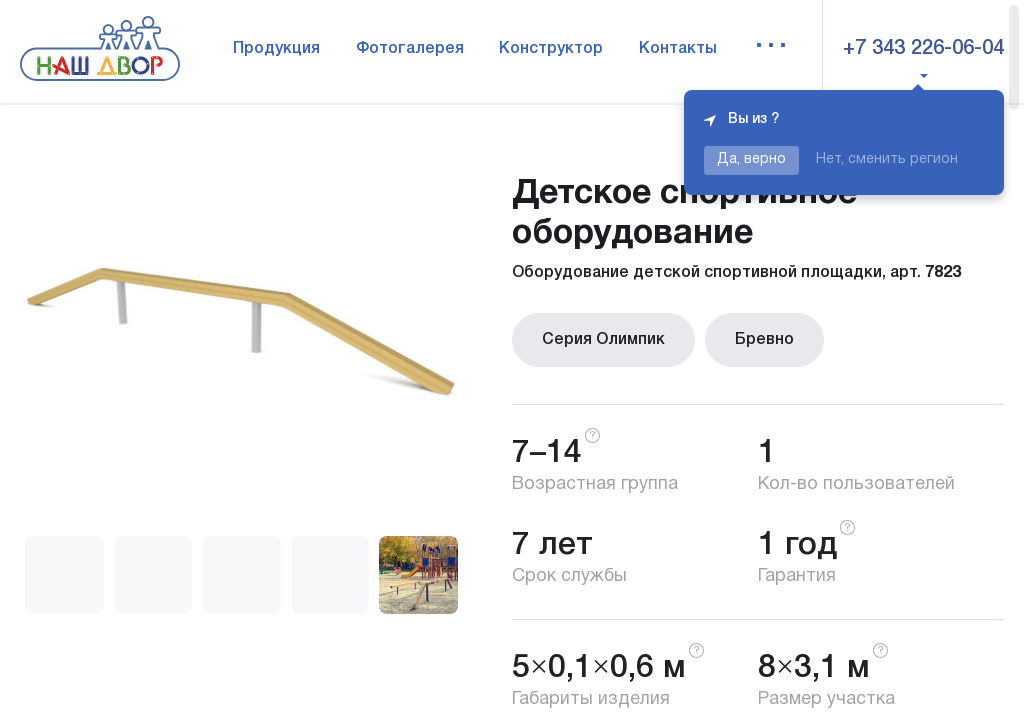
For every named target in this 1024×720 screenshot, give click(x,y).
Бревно (764, 340)
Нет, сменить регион (887, 159)
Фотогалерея (410, 49)
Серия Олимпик (603, 340)
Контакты (678, 49)
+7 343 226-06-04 (923, 49)
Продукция (276, 49)
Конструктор (551, 49)
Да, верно (751, 159)
